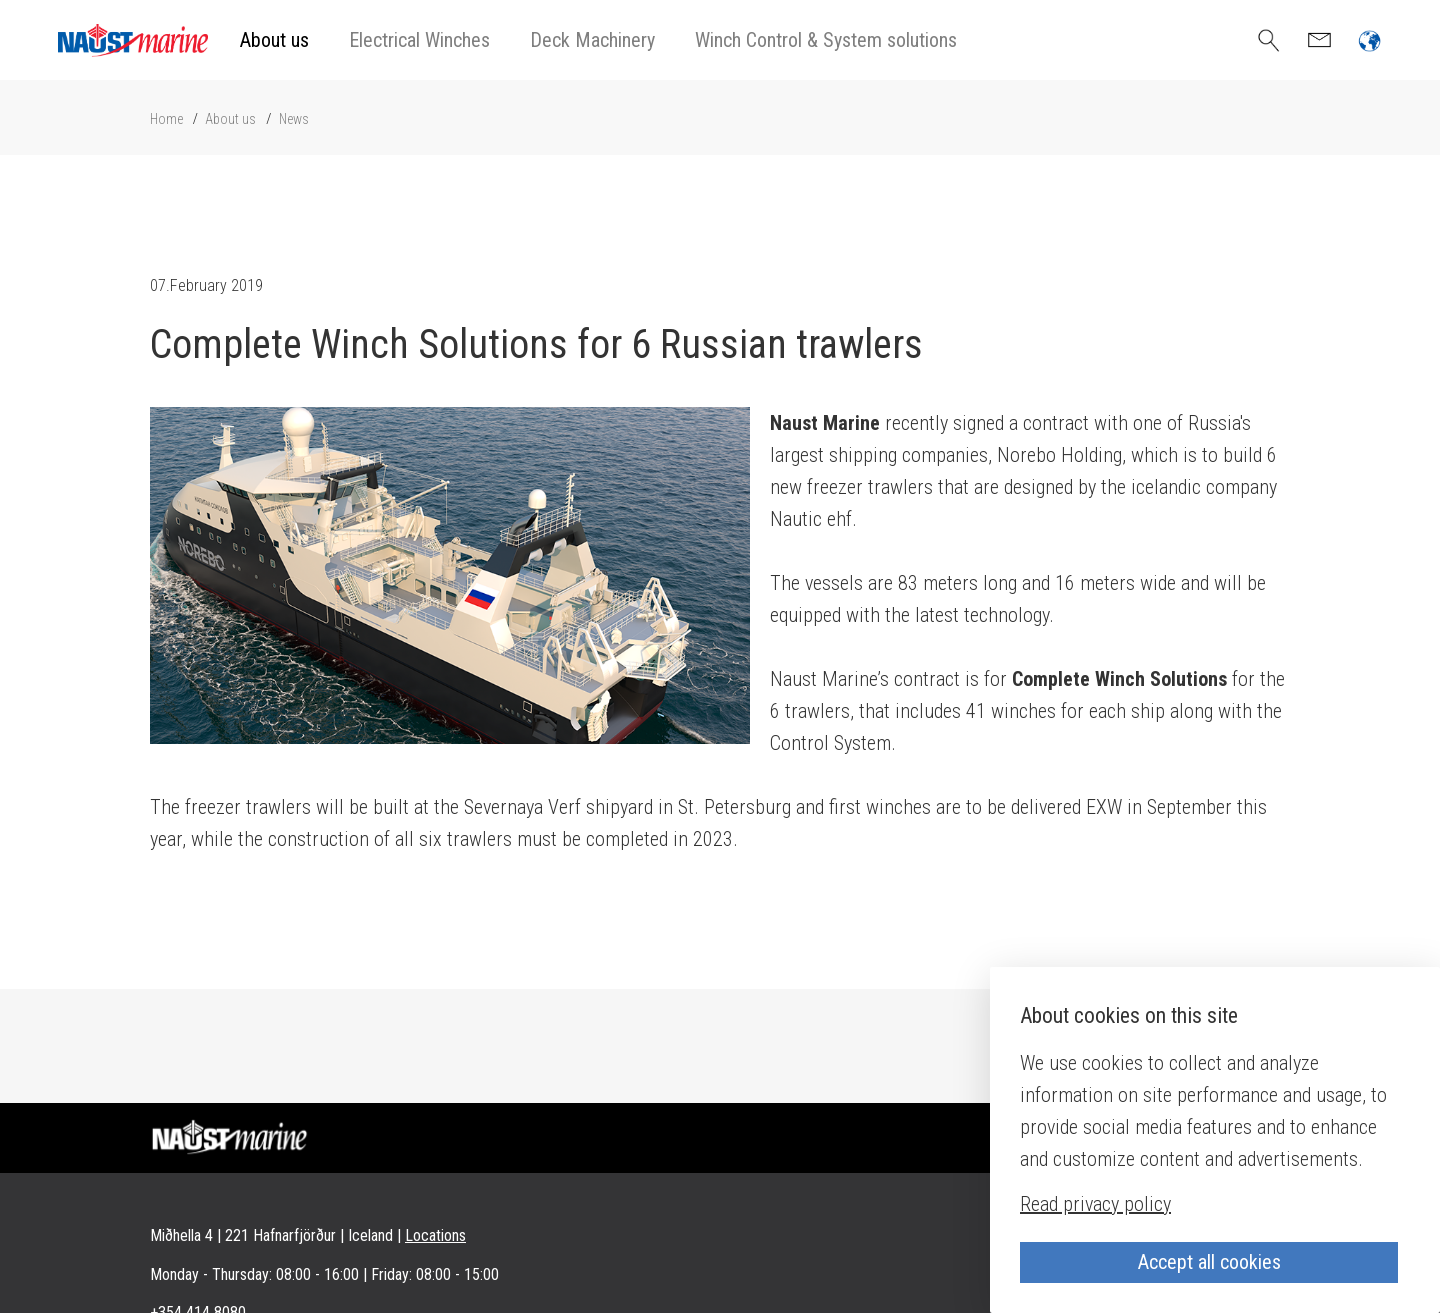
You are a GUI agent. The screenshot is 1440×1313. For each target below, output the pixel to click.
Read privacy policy (1095, 1204)
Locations (435, 1235)
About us (274, 40)
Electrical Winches (419, 40)
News (294, 119)
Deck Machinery (592, 40)
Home (166, 119)
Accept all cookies (1209, 1262)
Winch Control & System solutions (826, 40)
